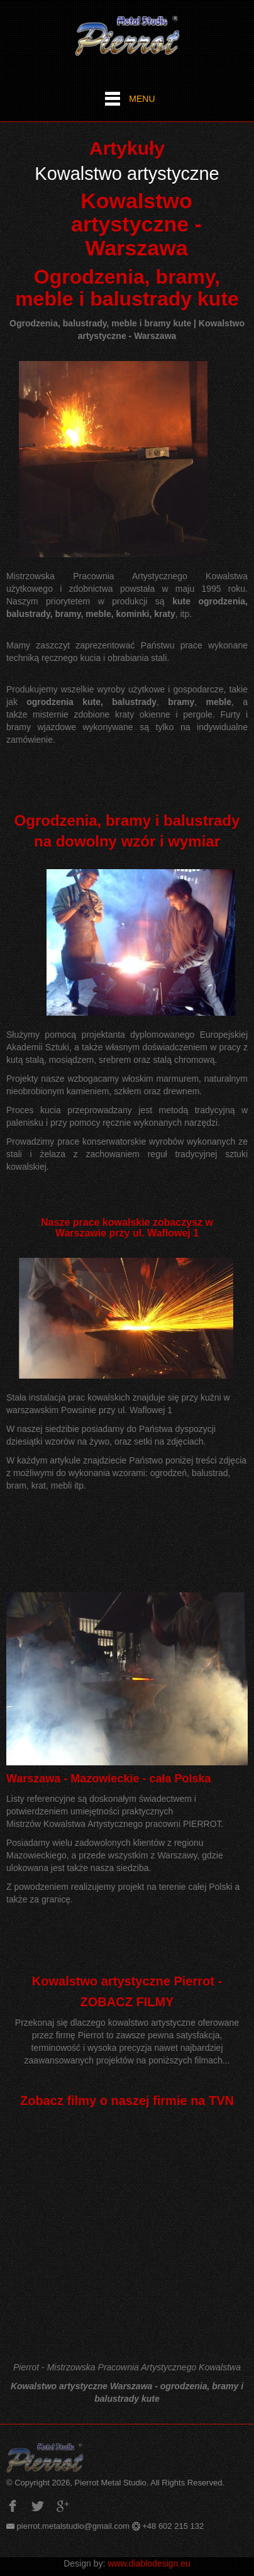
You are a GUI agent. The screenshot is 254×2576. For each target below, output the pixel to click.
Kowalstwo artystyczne (127, 174)
